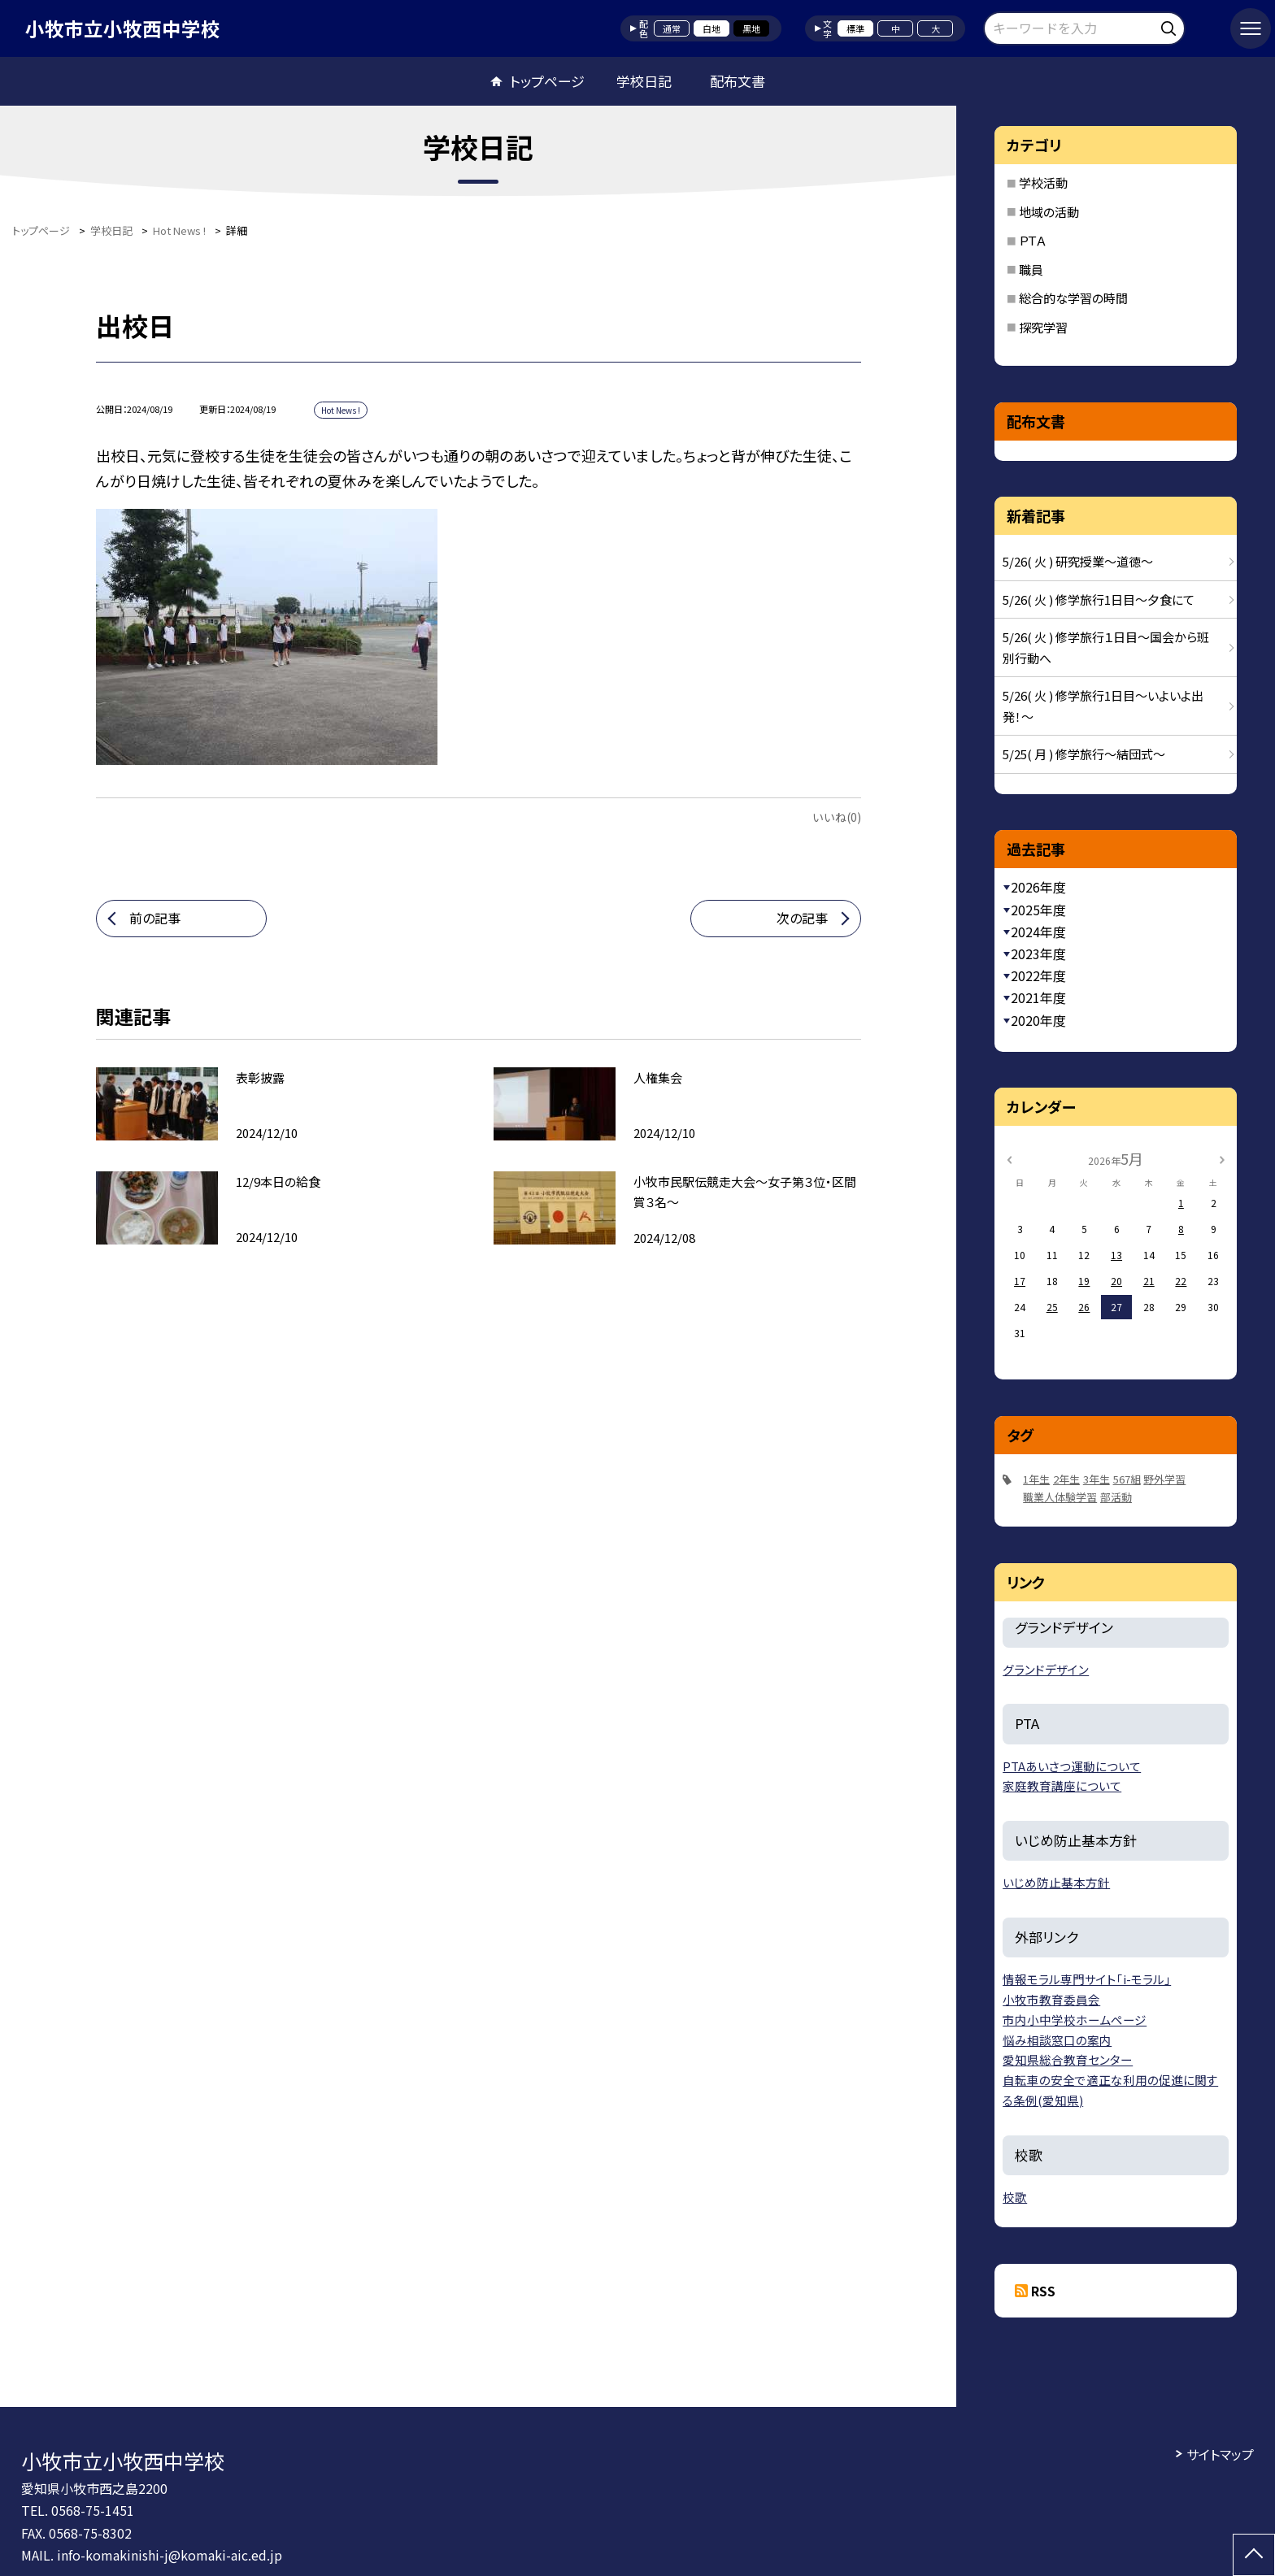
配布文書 (737, 81)
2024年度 (1038, 931)
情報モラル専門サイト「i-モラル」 (1087, 1978)
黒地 (751, 28)
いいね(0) (836, 817)
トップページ (547, 81)
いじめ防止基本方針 (1056, 1882)
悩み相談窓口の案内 (1057, 2039)
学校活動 (1043, 182)
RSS (1043, 2290)
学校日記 (644, 81)
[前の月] (1009, 1158)
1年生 (1036, 1479)
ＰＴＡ (1033, 240)
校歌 (1015, 2196)
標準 (855, 28)
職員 (1031, 269)
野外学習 (1164, 1479)
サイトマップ (1220, 2454)
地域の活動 (1049, 211)
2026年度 (1038, 887)
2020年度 (1038, 1020)
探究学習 (1043, 327)
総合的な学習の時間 (1073, 297)
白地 (711, 28)
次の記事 (802, 917)
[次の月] (1222, 1158)
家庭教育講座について (1062, 1785)
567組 (1127, 1479)
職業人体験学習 (1060, 1497)
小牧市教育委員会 (1051, 1999)
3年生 (1096, 1479)
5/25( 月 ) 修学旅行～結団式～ (1084, 753)
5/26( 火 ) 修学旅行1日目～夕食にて (1098, 599)
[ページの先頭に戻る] (1254, 2555)
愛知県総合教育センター (1068, 2059)
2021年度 (1038, 997)
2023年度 (1038, 953)
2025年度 (1038, 909)
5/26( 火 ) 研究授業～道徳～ (1078, 561)
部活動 (1116, 1497)
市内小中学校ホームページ (1075, 2019)
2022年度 (1038, 975)
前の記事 (155, 917)
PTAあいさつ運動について (1072, 1766)
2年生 (1066, 1479)
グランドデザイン (1046, 1669)
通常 (672, 28)
